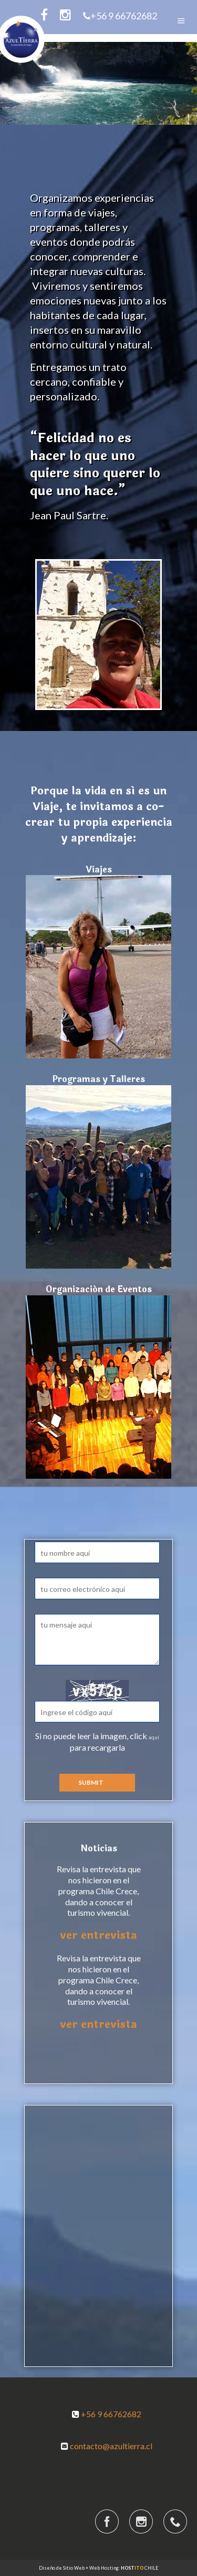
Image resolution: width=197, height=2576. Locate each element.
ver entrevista (98, 1935)
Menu (181, 20)
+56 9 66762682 (120, 15)
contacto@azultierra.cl (111, 2446)
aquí (154, 1737)
